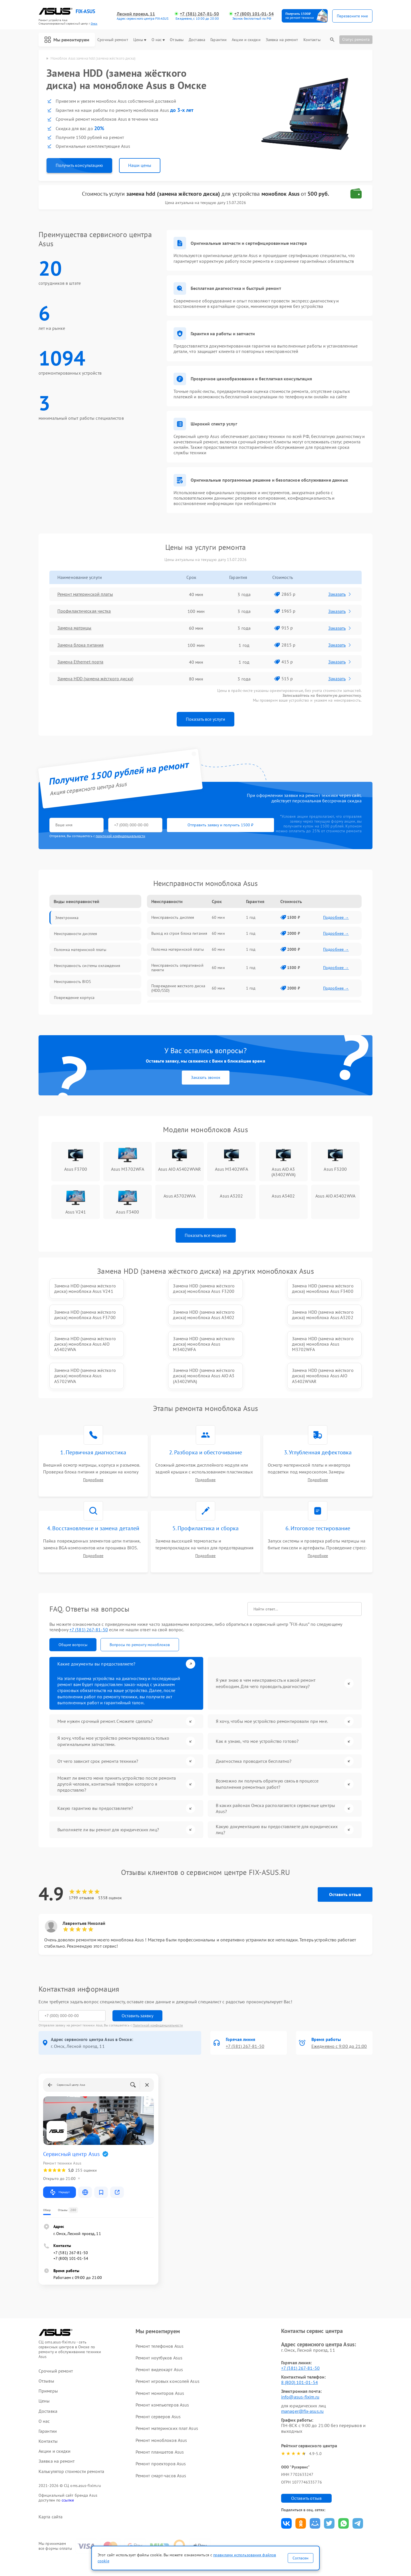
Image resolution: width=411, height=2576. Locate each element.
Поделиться (286, 2497)
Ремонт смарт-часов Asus (161, 2449)
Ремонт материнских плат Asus (167, 2402)
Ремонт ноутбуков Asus (159, 2331)
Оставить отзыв (345, 1868)
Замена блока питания (80, 645)
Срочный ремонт (112, 39)
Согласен (301, 2558)
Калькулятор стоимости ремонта (71, 2445)
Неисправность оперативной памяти (177, 967)
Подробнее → (336, 917)
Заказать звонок (205, 1077)
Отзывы (177, 39)
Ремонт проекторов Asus (161, 2437)
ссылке (68, 2473)
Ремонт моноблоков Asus (161, 2414)
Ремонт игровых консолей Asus (168, 2355)
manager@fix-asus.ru (302, 2385)
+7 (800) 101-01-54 (254, 14)
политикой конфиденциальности (120, 836)
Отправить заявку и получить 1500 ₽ (218, 825)
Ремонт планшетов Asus (160, 2425)
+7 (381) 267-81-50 (199, 14)
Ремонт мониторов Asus (160, 2367)
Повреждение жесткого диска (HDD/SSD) (178, 988)
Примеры (48, 2364)
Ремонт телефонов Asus (160, 2319)
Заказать (340, 594)
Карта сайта (51, 2490)
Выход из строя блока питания (179, 933)
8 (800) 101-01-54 (299, 2356)
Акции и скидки (246, 39)
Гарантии (218, 39)
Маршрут (59, 2166)
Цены (139, 39)
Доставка (197, 39)
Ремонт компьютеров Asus (162, 2378)
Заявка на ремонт (282, 39)
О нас (158, 39)
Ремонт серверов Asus (158, 2390)
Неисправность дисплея (172, 917)
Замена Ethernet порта (80, 662)
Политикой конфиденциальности (158, 1999)
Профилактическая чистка (84, 611)
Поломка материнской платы (177, 949)
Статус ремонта (356, 39)
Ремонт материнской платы (85, 594)
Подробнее (93, 1453)
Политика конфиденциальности (205, 2539)
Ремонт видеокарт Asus (159, 2343)
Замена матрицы (74, 628)
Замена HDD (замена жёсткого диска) (95, 679)
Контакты (312, 39)
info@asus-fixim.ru (300, 2370)
